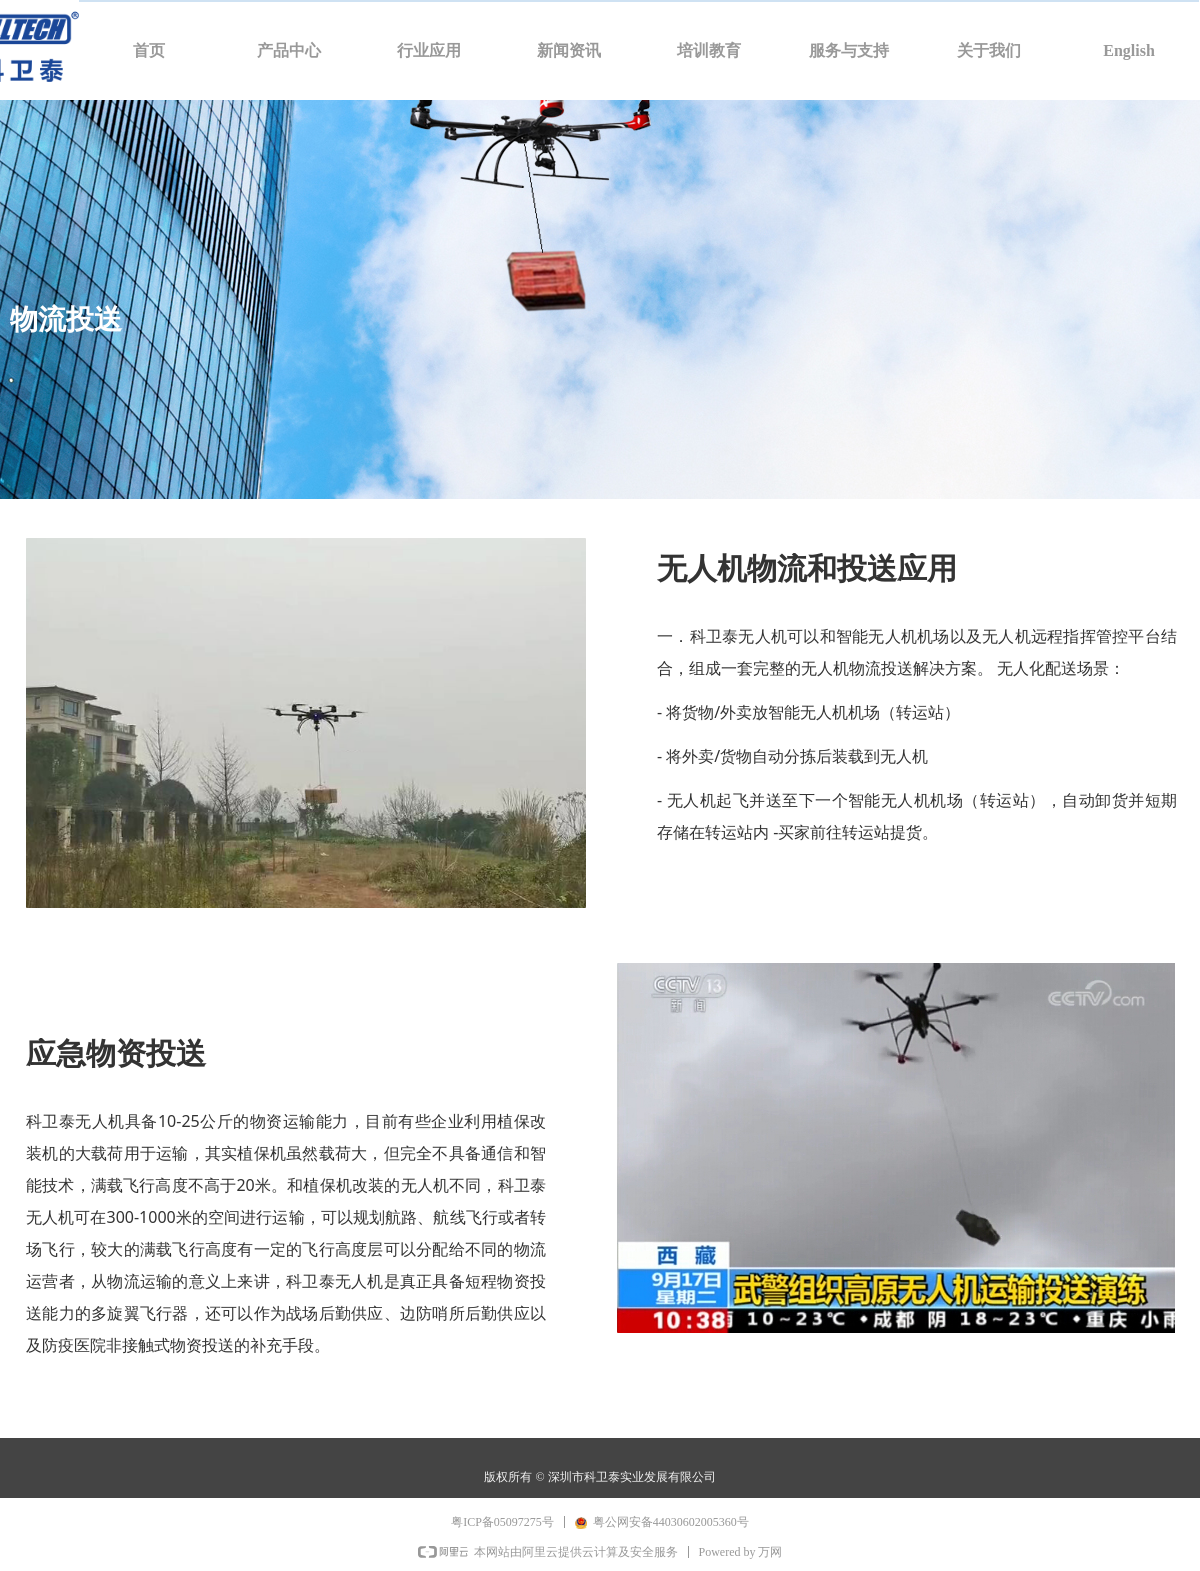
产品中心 (289, 50)
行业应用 (429, 50)
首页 (149, 50)
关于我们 (989, 50)
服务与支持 (849, 50)
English (1129, 50)
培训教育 (709, 50)
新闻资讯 (569, 50)
